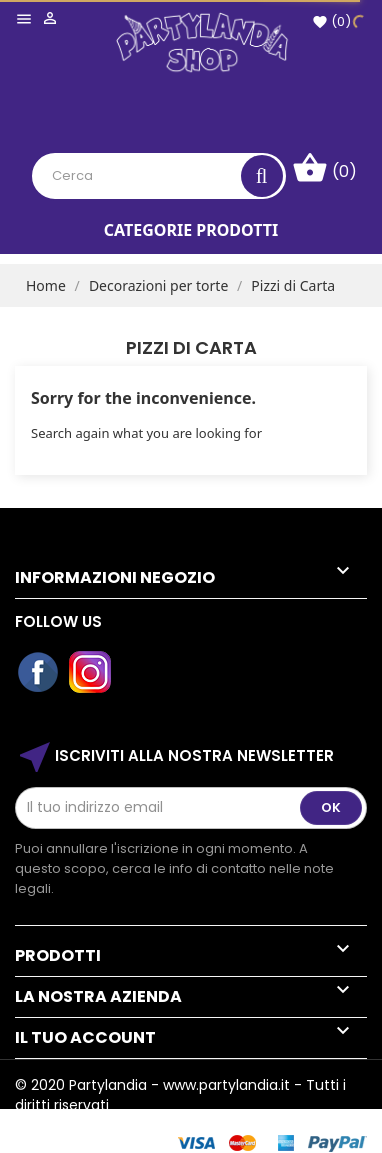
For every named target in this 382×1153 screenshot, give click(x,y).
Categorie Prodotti (191, 230)
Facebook (39, 673)
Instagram (91, 673)
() (331, 21)
